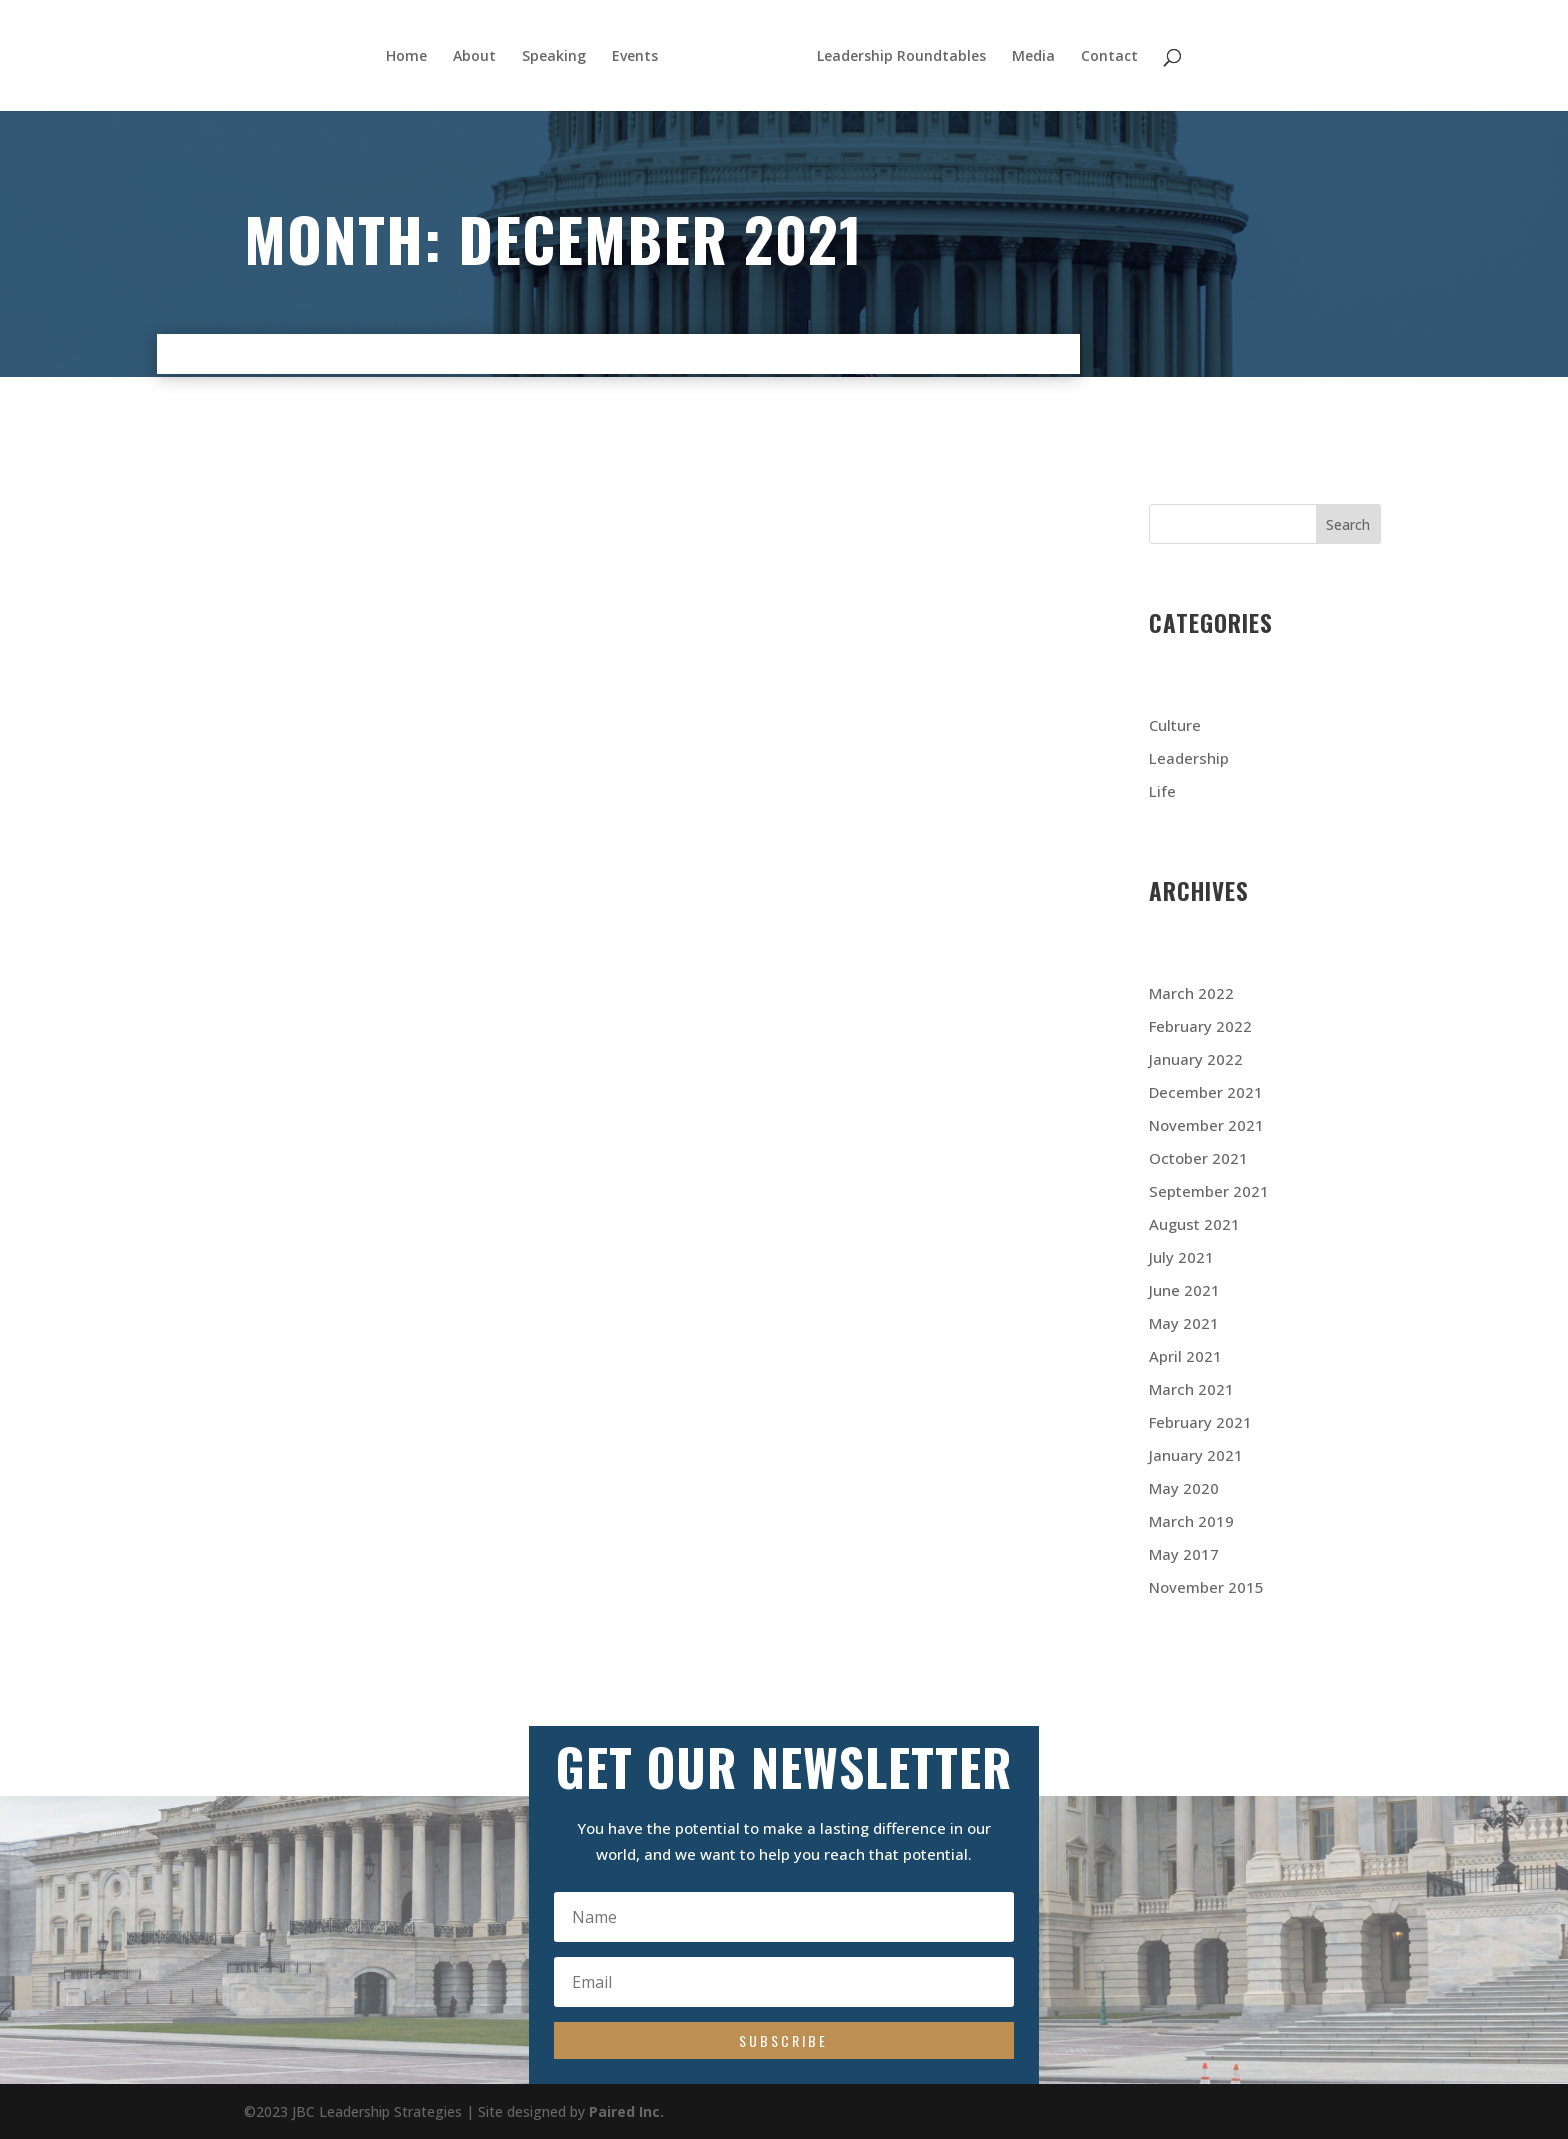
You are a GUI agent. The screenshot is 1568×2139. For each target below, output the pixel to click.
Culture (1175, 725)
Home (403, 57)
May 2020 (1184, 1488)
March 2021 (1191, 1389)
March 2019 (1191, 1521)
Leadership (1189, 758)
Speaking (551, 57)
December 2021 (1206, 1092)
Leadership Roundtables (904, 57)
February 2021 (1200, 1422)
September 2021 (1209, 1191)
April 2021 (1185, 1356)
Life (1162, 791)
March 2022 (1191, 993)
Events (632, 57)
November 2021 (1206, 1125)
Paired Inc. (626, 2111)
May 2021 (1184, 1323)
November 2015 (1206, 1587)
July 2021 (1181, 1257)
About (471, 57)
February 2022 (1200, 1026)
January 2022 (1196, 1059)
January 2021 (1196, 1455)
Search (1348, 524)
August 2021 (1194, 1224)
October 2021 (1198, 1158)
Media (1036, 57)
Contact (1112, 57)
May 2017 (1184, 1554)
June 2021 (1184, 1290)
